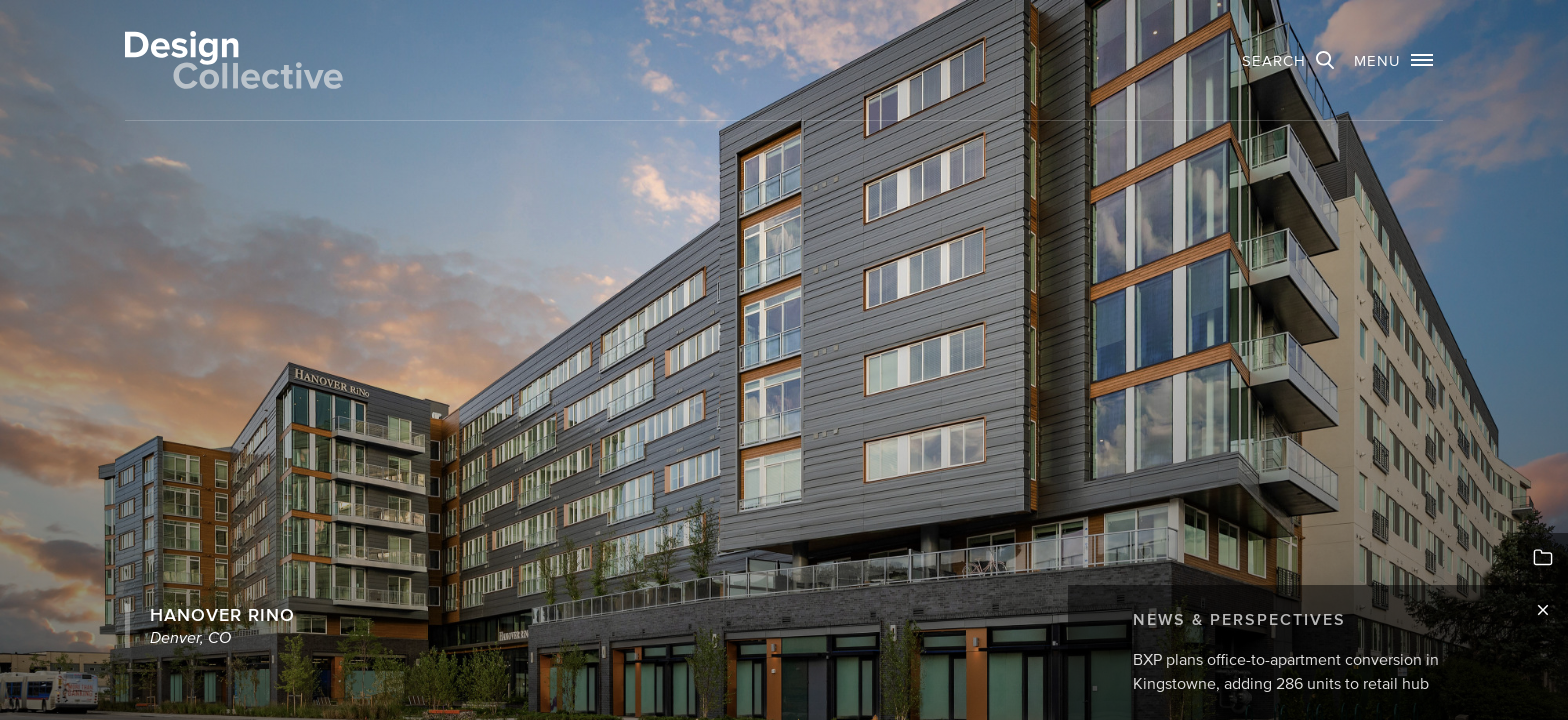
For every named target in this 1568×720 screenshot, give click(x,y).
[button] (1393, 60)
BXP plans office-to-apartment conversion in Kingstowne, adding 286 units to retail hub (1286, 671)
